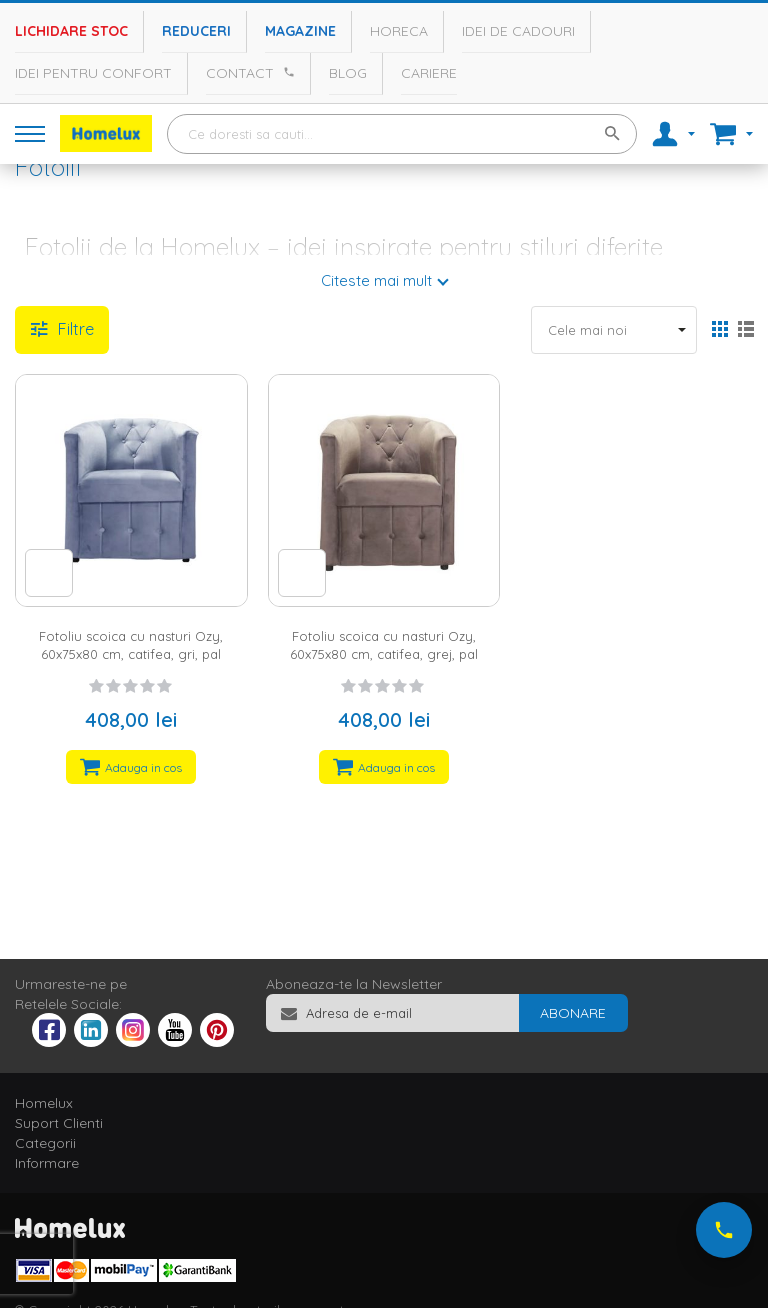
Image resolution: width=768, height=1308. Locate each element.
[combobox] (402, 134)
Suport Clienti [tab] (59, 1123)
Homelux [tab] (44, 1103)
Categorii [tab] (45, 1143)
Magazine (300, 31)
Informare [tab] (47, 1163)
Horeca (399, 31)
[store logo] (106, 133)
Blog (348, 73)
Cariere (429, 73)
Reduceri (196, 31)
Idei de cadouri (518, 31)
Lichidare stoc (71, 31)
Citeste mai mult (376, 280)
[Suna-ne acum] (724, 1230)
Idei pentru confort (93, 73)
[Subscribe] (573, 1013)
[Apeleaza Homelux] (286, 72)
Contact (240, 73)
